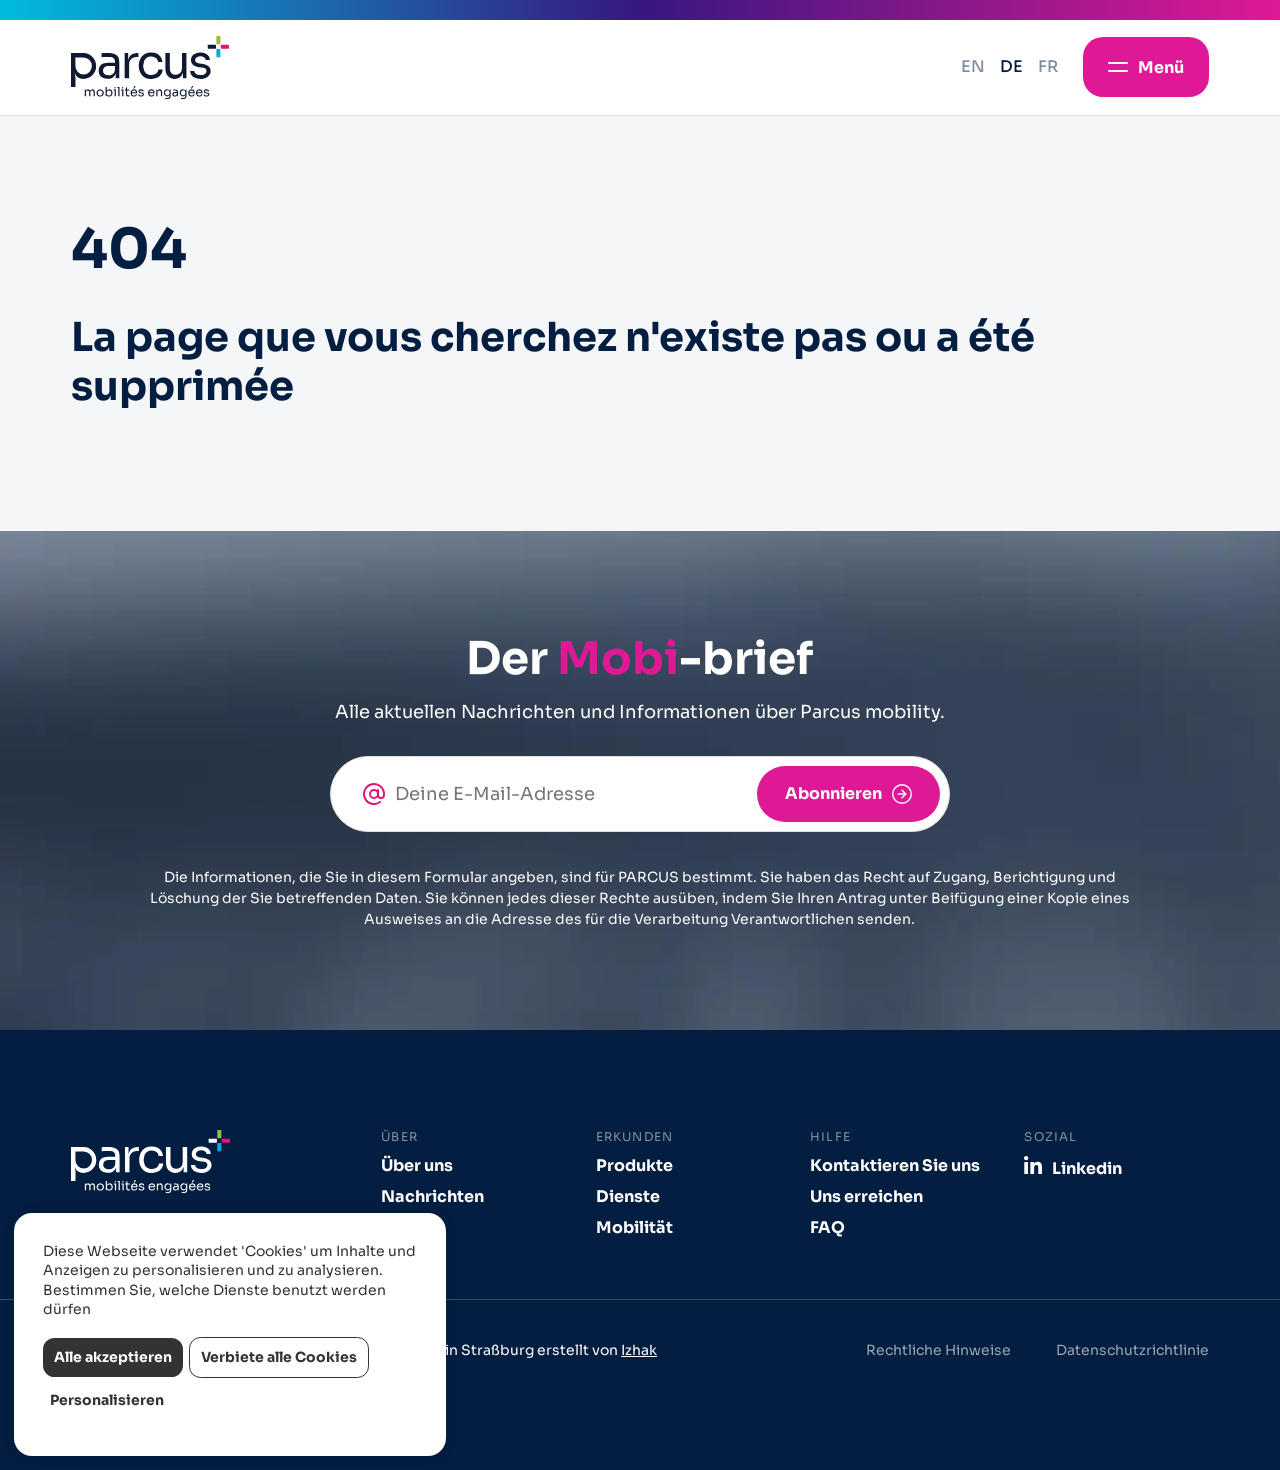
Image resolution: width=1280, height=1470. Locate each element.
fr (1048, 66)
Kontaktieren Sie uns (895, 1165)
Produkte (634, 1165)
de (1011, 66)
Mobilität (634, 1227)
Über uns (417, 1165)
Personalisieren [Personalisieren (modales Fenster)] (107, 1400)
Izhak (639, 1350)
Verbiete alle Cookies (279, 1357)
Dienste (628, 1196)
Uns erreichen (866, 1196)
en (973, 66)
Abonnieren (833, 793)
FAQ (827, 1227)
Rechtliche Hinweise (938, 1350)
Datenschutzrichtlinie (1132, 1350)
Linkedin (1087, 1168)
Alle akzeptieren (113, 1357)
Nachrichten (432, 1196)
